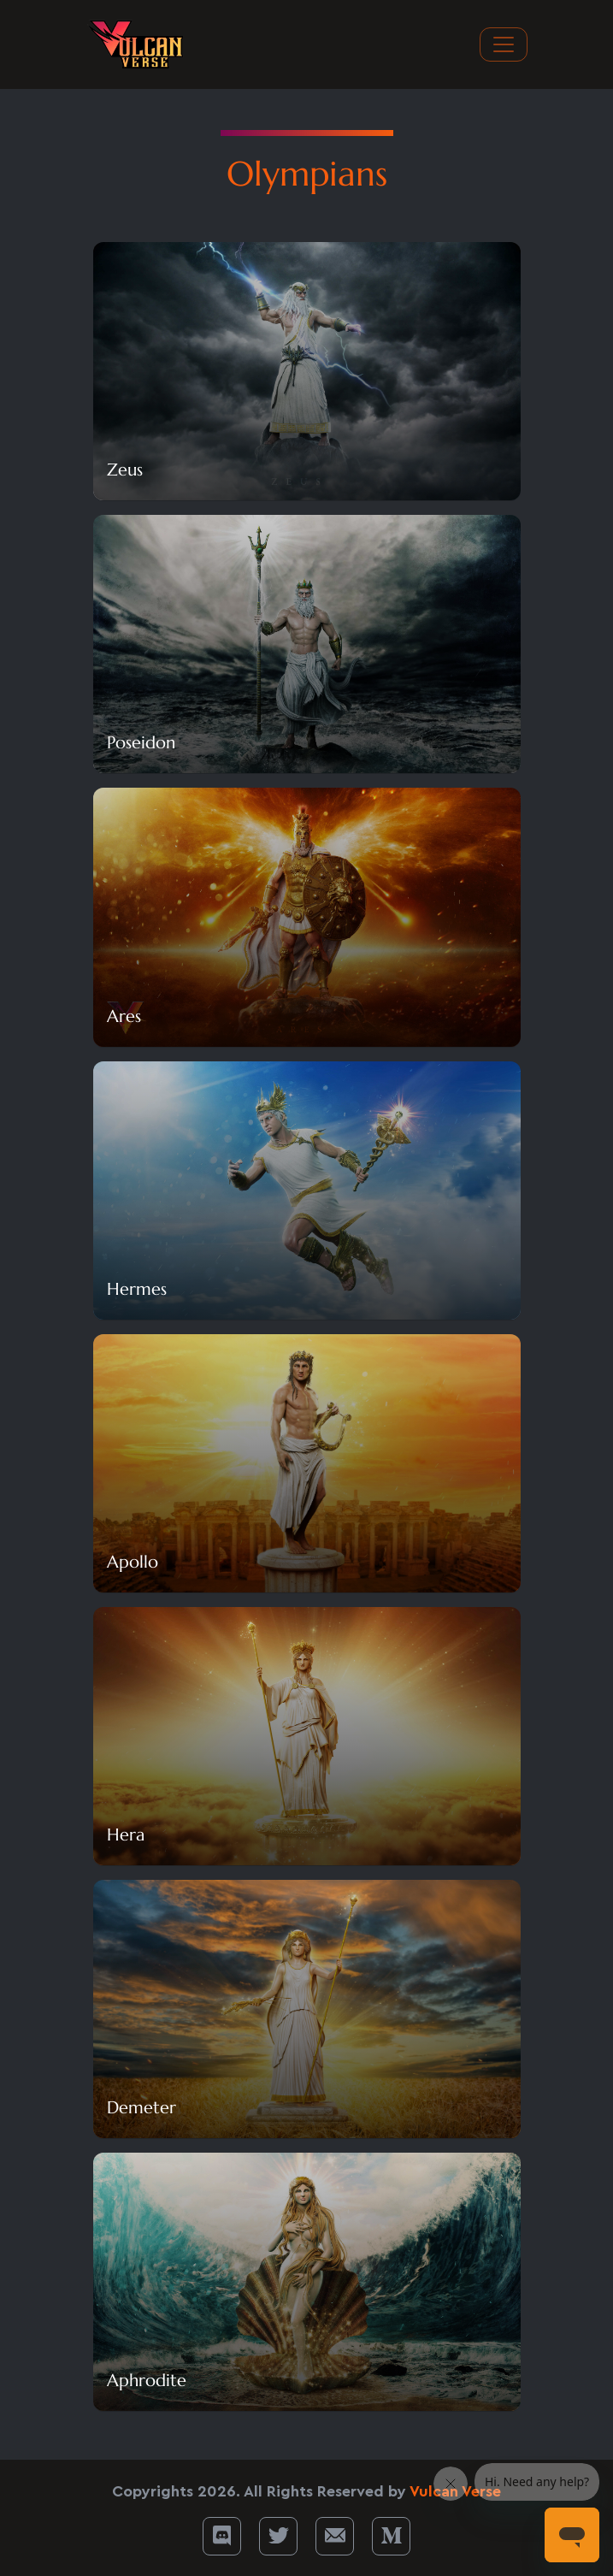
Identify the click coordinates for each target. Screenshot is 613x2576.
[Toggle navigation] (504, 44)
